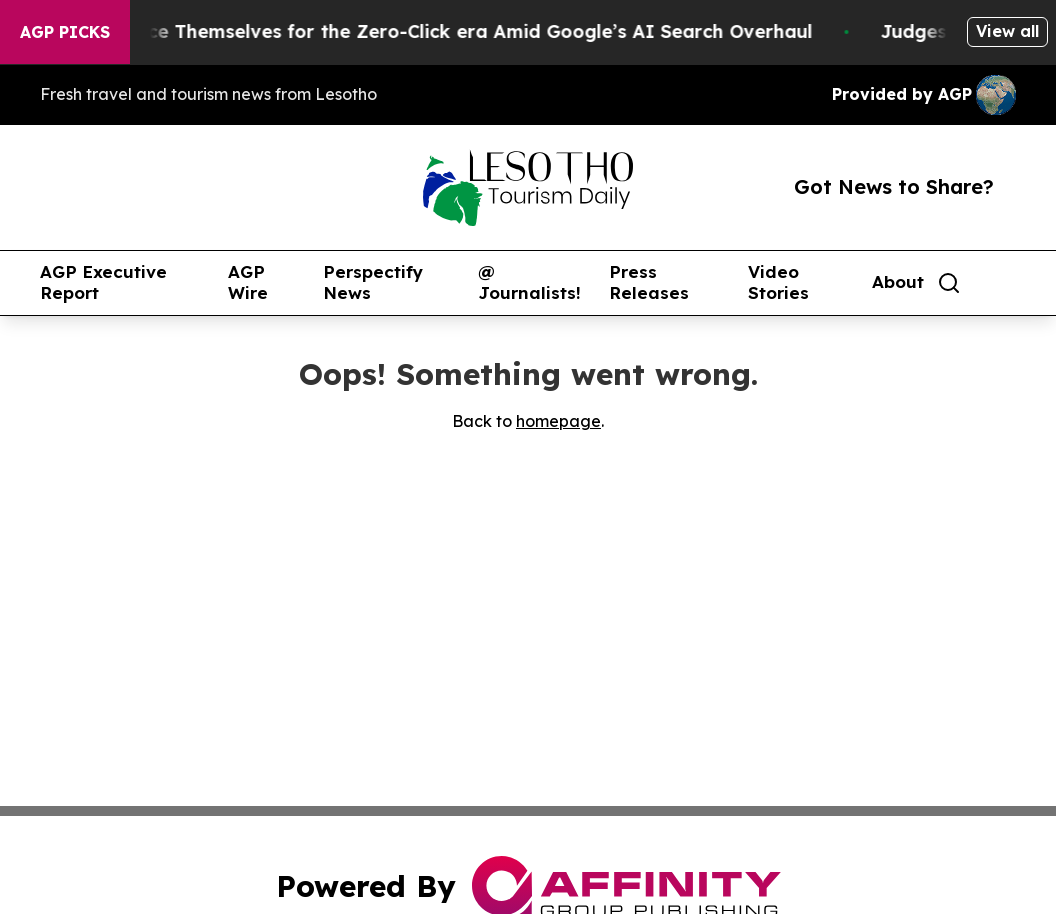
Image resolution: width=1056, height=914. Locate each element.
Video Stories (778, 282)
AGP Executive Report (103, 282)
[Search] (949, 283)
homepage (558, 421)
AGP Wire (248, 282)
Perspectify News (373, 282)
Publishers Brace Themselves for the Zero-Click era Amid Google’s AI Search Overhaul (429, 31)
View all (1007, 31)
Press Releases (649, 282)
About (898, 282)
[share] (1002, 283)
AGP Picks (65, 32)
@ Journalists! (529, 282)
